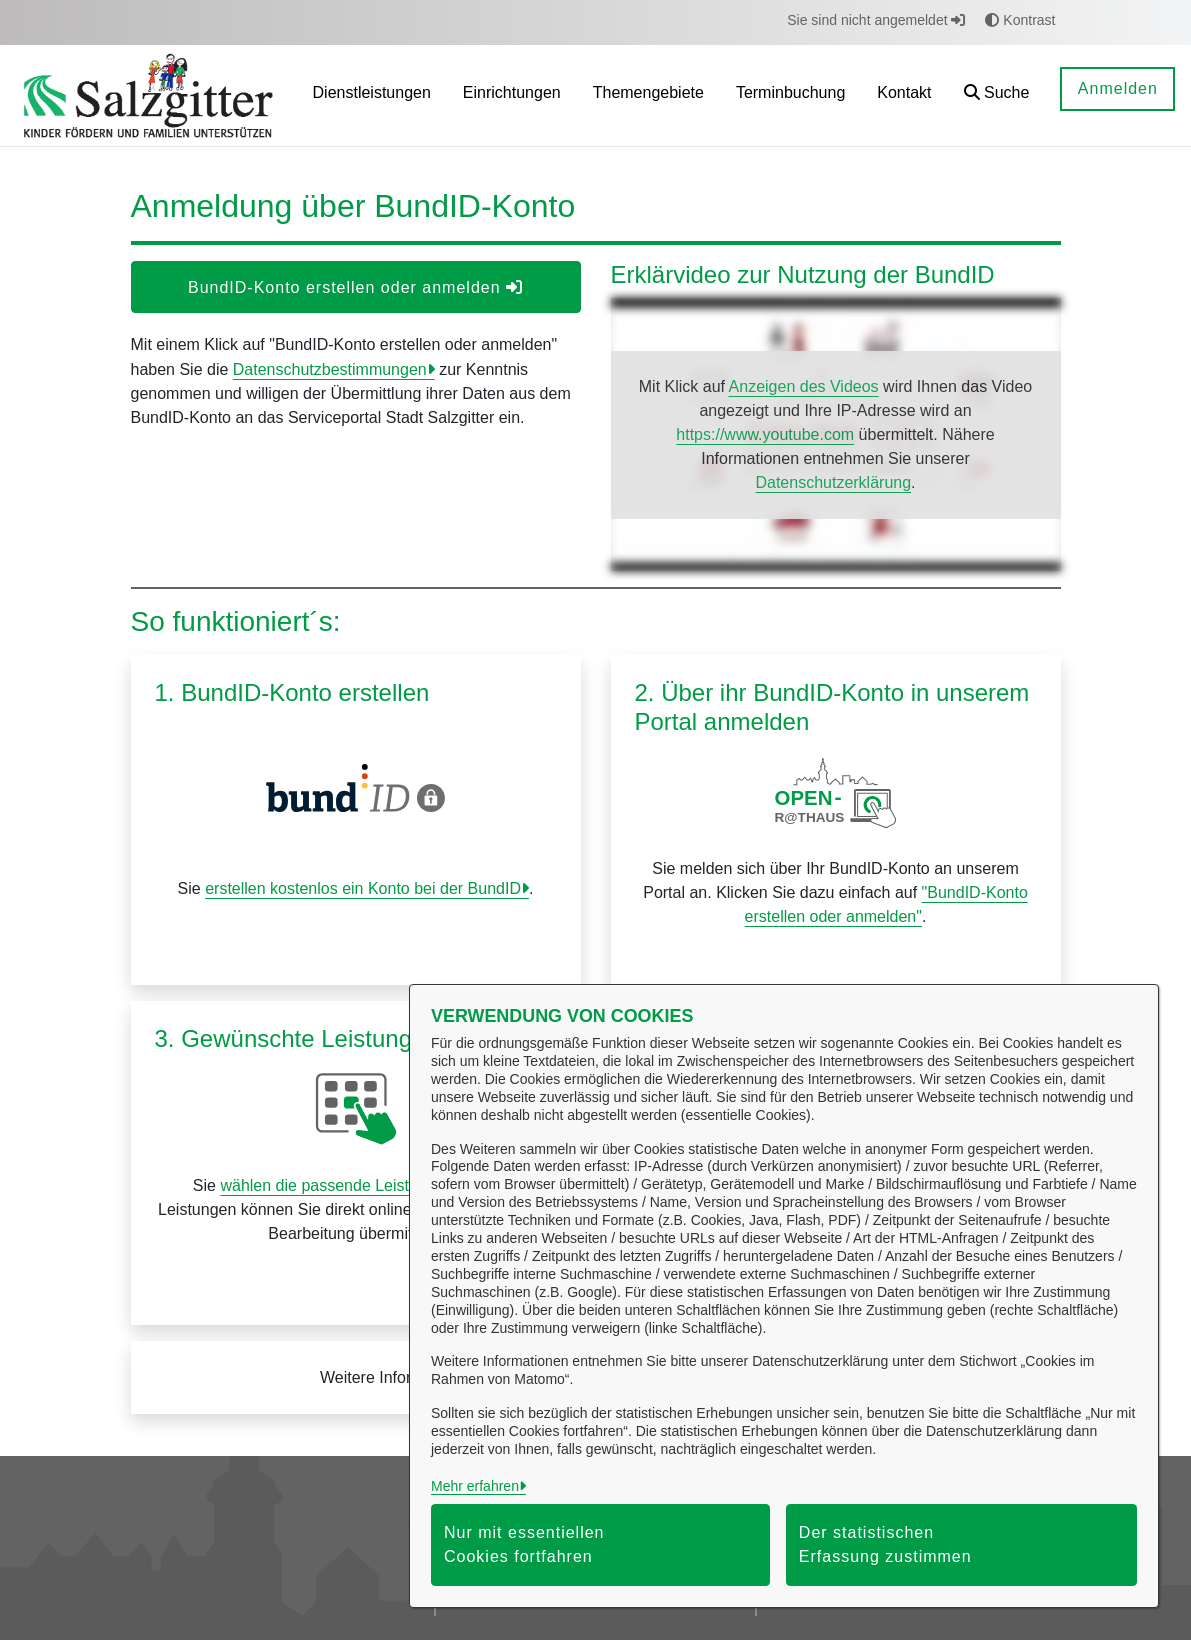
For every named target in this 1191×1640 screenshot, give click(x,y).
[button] (997, 95)
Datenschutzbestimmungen (330, 369)
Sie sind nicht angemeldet (876, 20)
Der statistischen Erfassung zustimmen (885, 1544)
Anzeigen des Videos (804, 386)
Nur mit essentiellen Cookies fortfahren (524, 1544)
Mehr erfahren (475, 1486)
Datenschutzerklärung (833, 482)
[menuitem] (372, 95)
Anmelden (1118, 88)
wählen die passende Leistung (327, 1185)
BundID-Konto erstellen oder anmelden (355, 287)
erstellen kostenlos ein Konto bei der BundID (363, 888)
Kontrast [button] (1020, 20)
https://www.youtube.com (765, 434)
